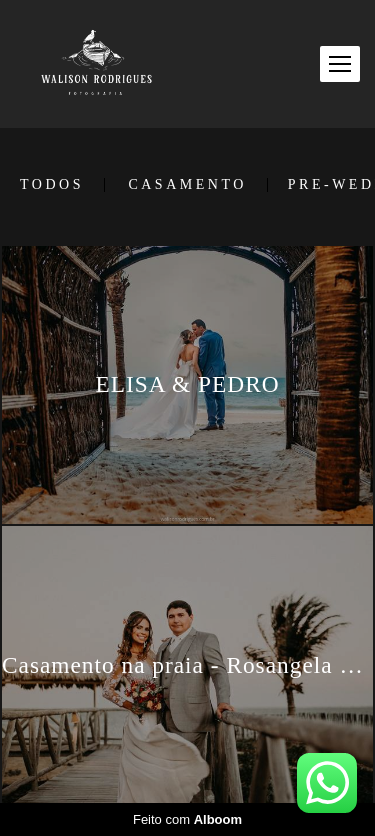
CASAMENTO (187, 185)
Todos (52, 185)
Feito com (187, 819)
